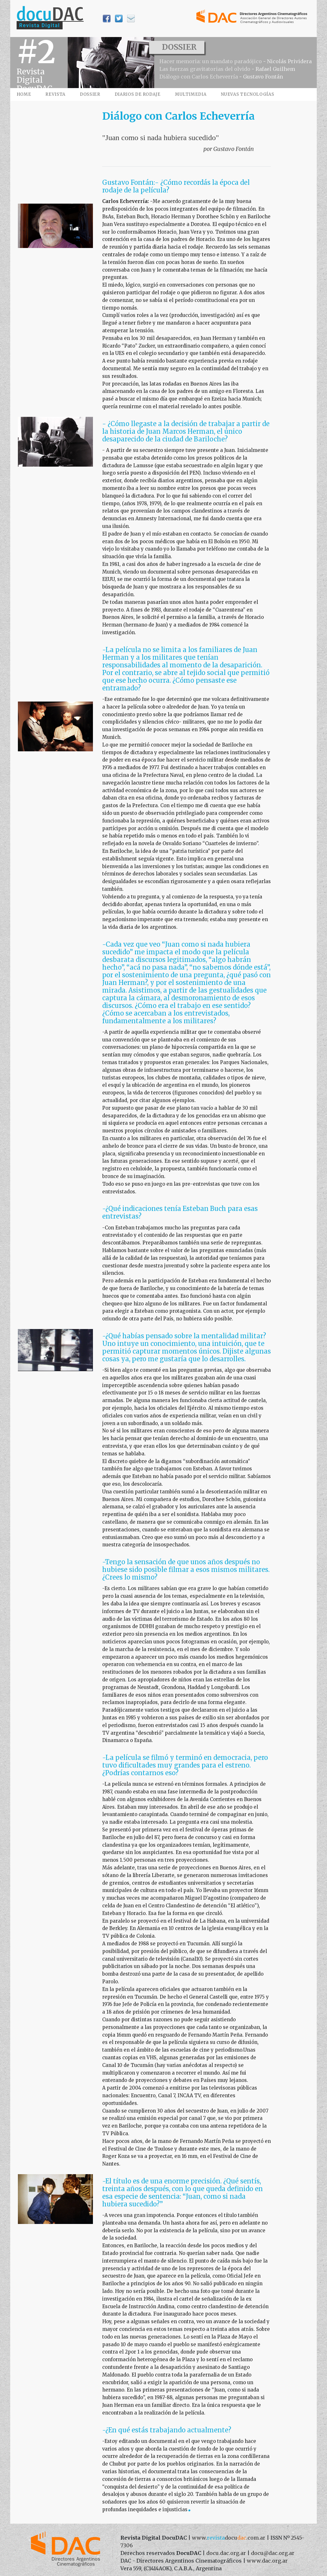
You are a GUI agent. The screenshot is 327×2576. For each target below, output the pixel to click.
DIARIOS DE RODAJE (138, 94)
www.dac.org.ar (267, 2560)
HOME (24, 94)
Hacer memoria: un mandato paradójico (210, 61)
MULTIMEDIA (191, 94)
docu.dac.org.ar (226, 2553)
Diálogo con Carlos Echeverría (198, 76)
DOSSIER (90, 94)
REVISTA (55, 94)
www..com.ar (228, 2538)
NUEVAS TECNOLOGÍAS (247, 94)
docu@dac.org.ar (272, 2553)
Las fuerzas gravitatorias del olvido (204, 69)
